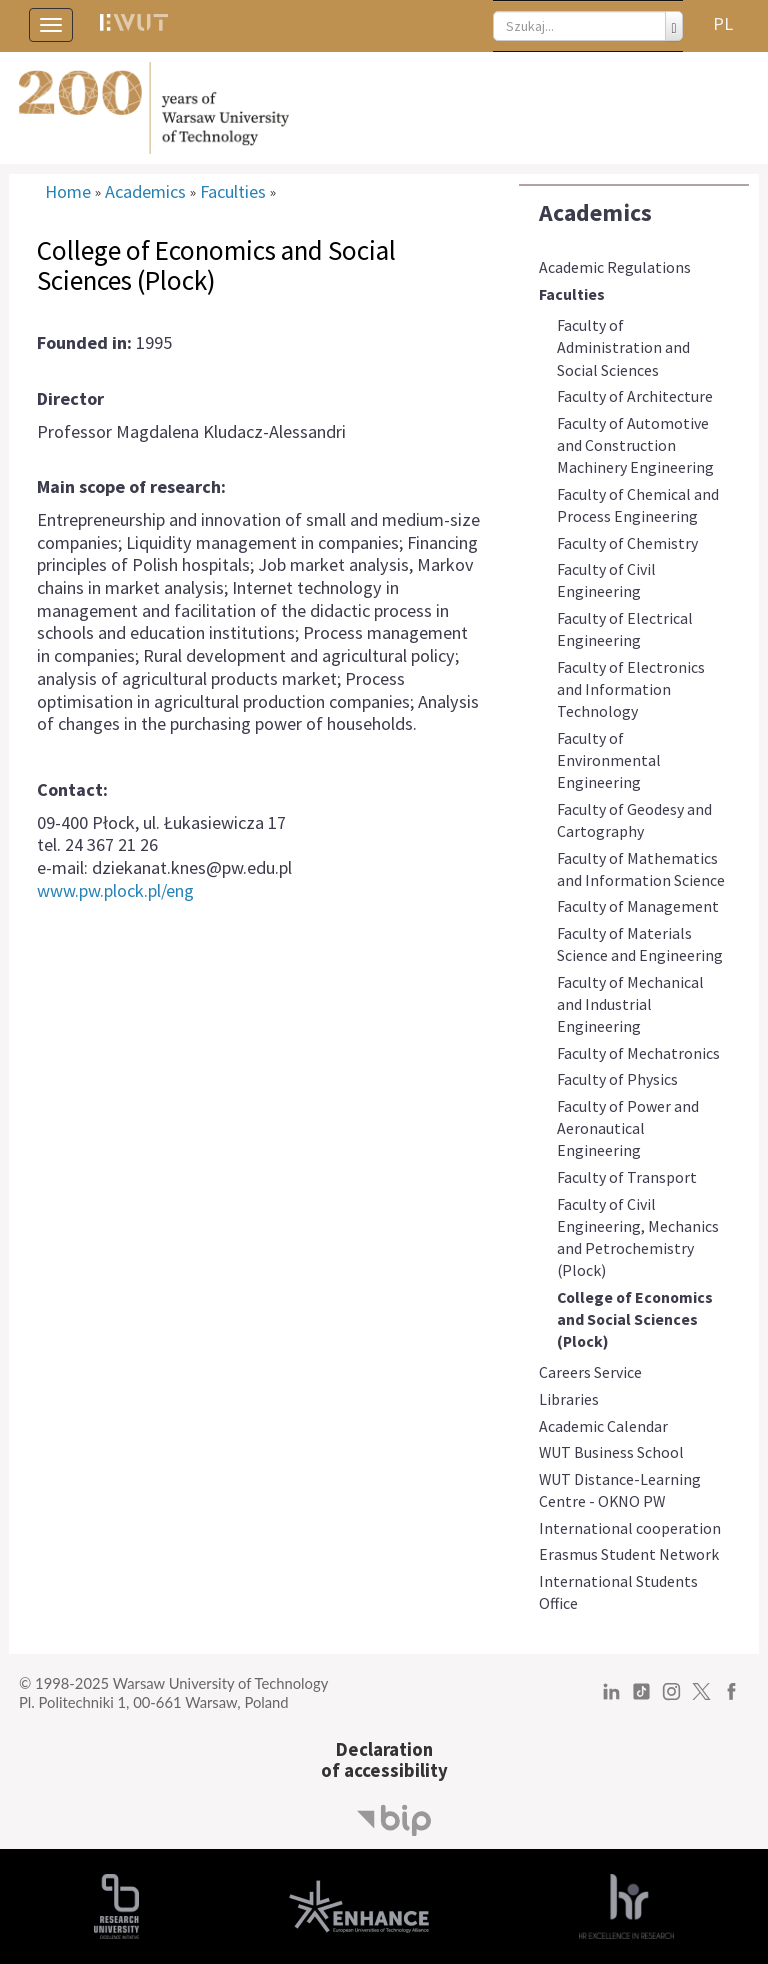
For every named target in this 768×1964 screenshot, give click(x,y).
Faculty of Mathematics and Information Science (641, 869)
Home (68, 192)
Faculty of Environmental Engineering (609, 760)
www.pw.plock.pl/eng (115, 890)
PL (723, 23)
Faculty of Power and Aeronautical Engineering (628, 1128)
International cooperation (630, 1528)
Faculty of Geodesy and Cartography (634, 820)
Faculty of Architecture (635, 396)
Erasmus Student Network (629, 1554)
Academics (595, 212)
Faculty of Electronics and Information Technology (631, 689)
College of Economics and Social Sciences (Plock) (635, 1319)
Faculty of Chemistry (627, 543)
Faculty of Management (638, 906)
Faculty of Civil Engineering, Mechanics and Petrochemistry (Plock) (638, 1237)
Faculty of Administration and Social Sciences (623, 347)
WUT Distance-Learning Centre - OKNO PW (620, 1490)
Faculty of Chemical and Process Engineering (638, 505)
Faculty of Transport (627, 1177)
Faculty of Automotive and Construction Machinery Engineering (635, 445)
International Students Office (618, 1592)
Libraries (569, 1399)
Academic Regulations (615, 267)
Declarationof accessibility (384, 1760)
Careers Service (590, 1372)
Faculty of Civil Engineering (606, 580)
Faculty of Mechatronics (638, 1053)
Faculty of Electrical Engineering (625, 629)
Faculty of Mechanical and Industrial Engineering (630, 1004)
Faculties (572, 294)
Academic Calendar (603, 1426)
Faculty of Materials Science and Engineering (640, 944)
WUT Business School (611, 1452)
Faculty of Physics (617, 1079)
